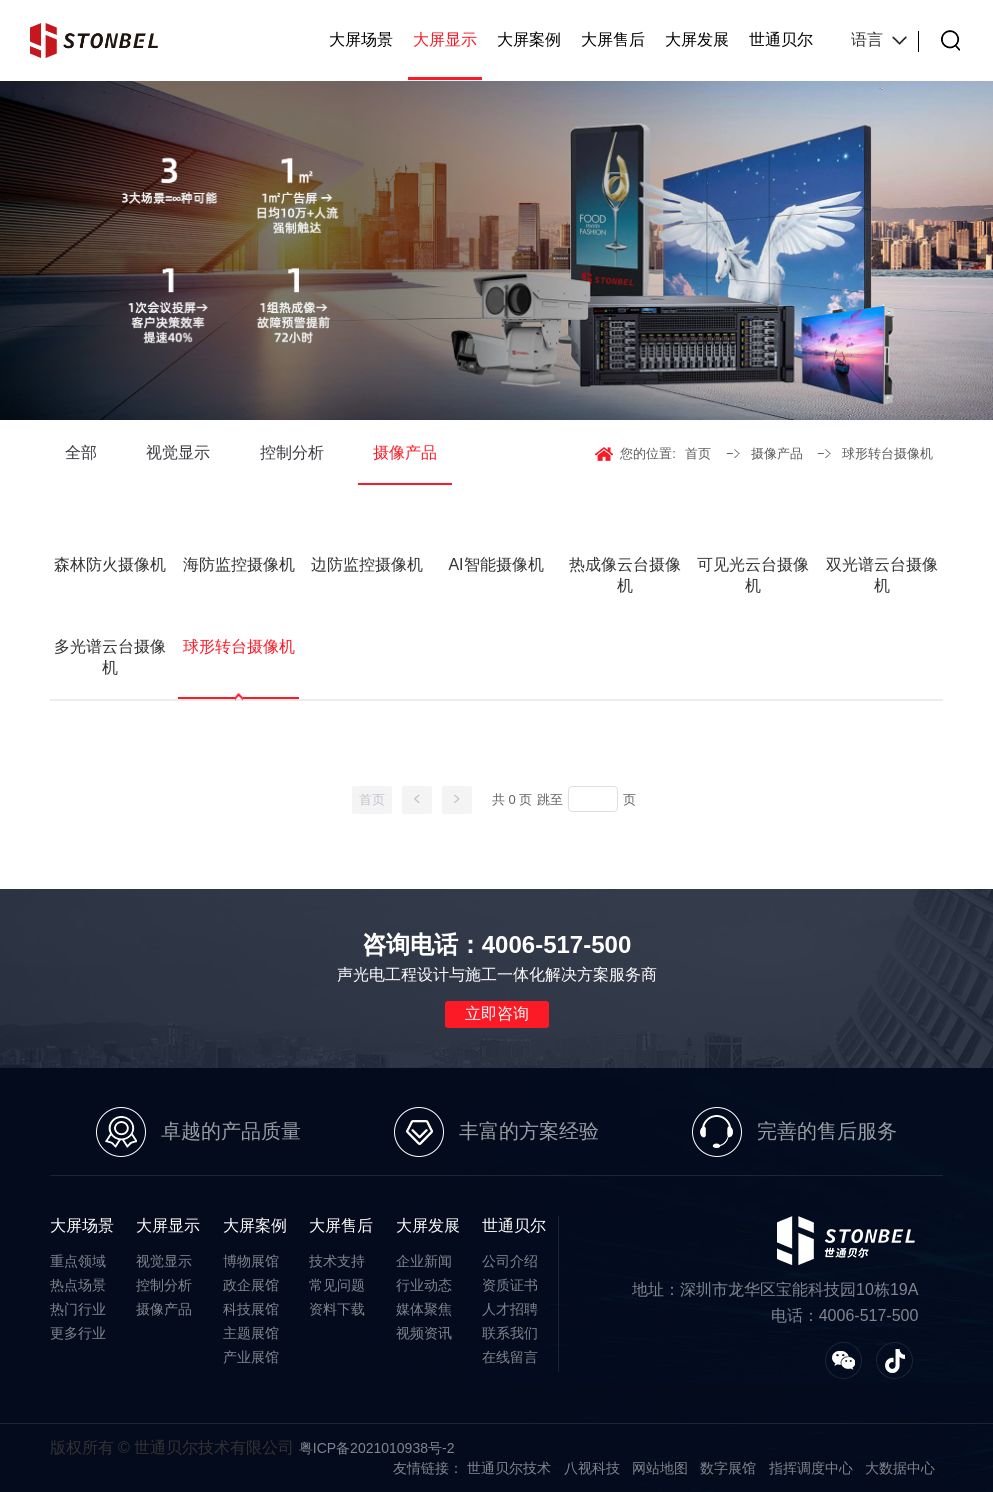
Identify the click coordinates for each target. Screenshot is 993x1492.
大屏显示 (445, 39)
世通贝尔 (781, 39)
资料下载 (337, 1309)
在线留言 (510, 1357)
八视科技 (592, 1468)
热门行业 (78, 1309)
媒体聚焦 (424, 1309)
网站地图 (660, 1468)
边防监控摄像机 (367, 564)
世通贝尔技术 (509, 1468)
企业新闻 (424, 1261)
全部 (81, 452)
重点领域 (78, 1261)
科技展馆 (251, 1309)
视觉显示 (178, 452)
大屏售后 (613, 39)
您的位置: (648, 453)
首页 (698, 453)
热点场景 (78, 1285)
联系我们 (510, 1333)
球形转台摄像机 (887, 453)
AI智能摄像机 (495, 564)
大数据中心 (900, 1468)
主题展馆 (251, 1333)
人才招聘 (510, 1309)
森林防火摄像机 (110, 564)
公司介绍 (510, 1261)
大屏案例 (529, 39)
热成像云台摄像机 (625, 575)
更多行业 (78, 1333)
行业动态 (424, 1285)
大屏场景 (361, 39)
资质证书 (510, 1285)
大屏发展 (697, 39)
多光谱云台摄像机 (110, 657)
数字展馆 (728, 1468)
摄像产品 (405, 452)
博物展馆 (251, 1261)
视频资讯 (424, 1333)
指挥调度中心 (811, 1468)
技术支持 (337, 1261)
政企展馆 (251, 1285)
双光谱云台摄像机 (882, 575)
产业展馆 (251, 1357)
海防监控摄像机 (239, 564)
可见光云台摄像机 (753, 575)
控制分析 (292, 452)
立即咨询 (497, 1013)
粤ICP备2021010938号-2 (377, 1448)
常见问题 (337, 1285)
